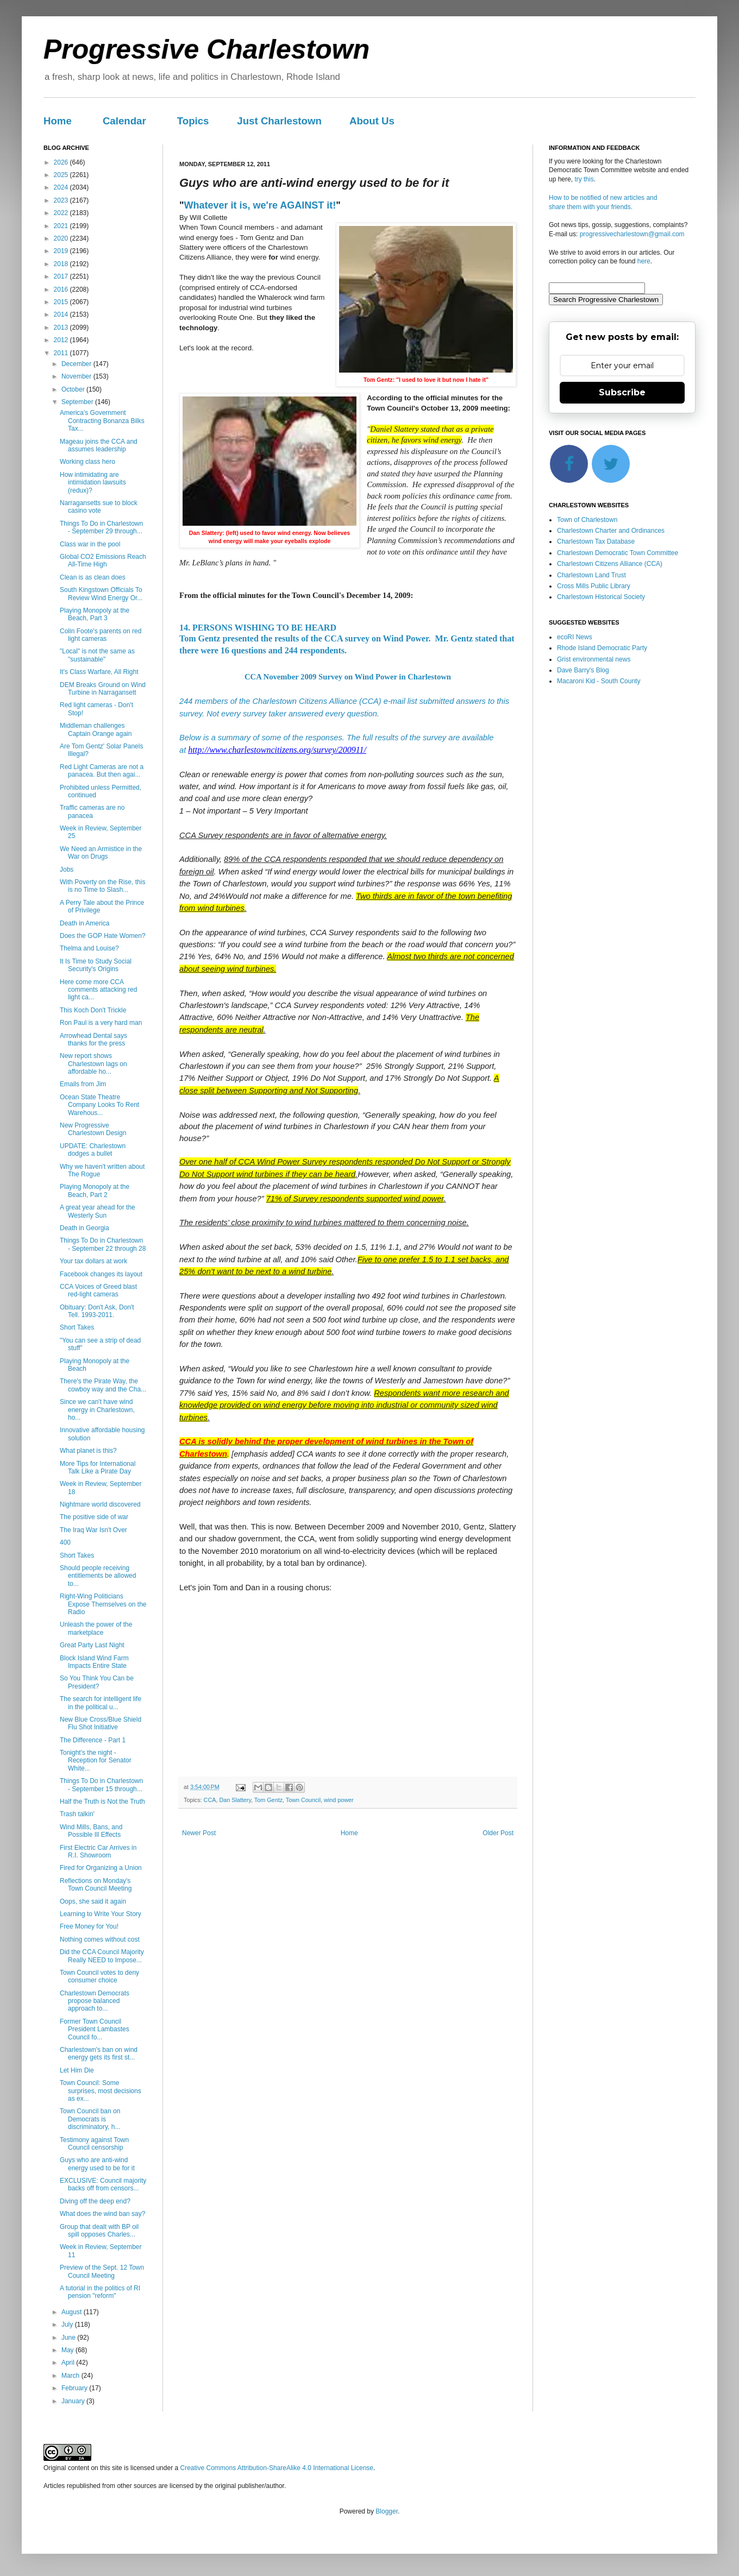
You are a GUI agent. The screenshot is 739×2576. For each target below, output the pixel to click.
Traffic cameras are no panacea (92, 811)
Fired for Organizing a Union (101, 1868)
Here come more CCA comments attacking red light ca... (98, 990)
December (77, 364)
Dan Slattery (235, 1800)
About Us (371, 121)
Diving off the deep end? (95, 2201)
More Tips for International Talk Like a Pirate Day (97, 1467)
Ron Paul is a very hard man (101, 1022)
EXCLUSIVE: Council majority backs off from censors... (103, 2184)
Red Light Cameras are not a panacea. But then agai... (101, 770)
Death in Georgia (84, 1228)
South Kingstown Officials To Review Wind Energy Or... (101, 593)
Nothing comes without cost (100, 1939)
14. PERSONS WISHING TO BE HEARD (257, 627)
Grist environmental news (593, 659)
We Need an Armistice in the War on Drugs (101, 852)
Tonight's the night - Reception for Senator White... (95, 1760)
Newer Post (199, 1833)
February (75, 2388)
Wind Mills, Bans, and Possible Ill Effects (91, 1830)
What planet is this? (88, 1450)
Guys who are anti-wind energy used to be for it (97, 2163)
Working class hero (87, 461)
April (68, 2362)
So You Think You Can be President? (97, 1682)
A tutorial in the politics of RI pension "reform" (100, 2292)
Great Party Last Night (92, 1645)
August (72, 2312)
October (73, 389)
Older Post (498, 1833)
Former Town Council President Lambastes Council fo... (94, 2029)
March (71, 2375)
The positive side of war (94, 1517)
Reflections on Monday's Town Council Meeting (95, 1884)
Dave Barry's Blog (583, 670)
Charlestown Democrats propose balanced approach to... (94, 2001)
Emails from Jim (83, 1084)
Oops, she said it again (93, 1901)
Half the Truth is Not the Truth (102, 1801)
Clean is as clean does (93, 577)
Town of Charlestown (587, 520)
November (77, 376)
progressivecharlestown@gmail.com (632, 234)
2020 (62, 238)
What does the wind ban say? (102, 2214)
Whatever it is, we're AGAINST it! (260, 205)
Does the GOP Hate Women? (103, 936)
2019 (62, 251)
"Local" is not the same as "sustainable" (97, 655)
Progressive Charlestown (206, 49)
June (69, 2337)
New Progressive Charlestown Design (93, 1129)
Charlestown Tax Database (596, 541)
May (68, 2350)
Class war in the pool (90, 544)
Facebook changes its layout (101, 1274)
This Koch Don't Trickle (93, 1010)
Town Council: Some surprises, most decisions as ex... (100, 2090)
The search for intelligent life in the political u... (100, 1702)
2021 (62, 226)
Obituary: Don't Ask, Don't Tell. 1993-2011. (97, 1311)
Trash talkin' (77, 1814)
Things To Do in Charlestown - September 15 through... (101, 1784)
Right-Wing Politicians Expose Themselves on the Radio (103, 1604)
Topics (193, 121)
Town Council (303, 1800)
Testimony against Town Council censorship (94, 2143)
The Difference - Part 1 (93, 1740)
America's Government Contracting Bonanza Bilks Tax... (102, 420)
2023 (62, 200)
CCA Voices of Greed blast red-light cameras (98, 1290)
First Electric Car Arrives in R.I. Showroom (98, 1851)
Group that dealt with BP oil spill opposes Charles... (99, 2230)
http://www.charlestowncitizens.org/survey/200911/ (277, 749)
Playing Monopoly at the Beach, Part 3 (94, 614)
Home (57, 121)
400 (65, 1542)
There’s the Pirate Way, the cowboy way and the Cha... (103, 1385)
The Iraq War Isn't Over (93, 1530)
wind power (339, 1800)
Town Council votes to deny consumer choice (99, 1976)
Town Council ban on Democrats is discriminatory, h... (90, 2119)
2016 (62, 289)
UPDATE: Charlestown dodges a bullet (93, 1149)
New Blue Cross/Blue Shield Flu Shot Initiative (100, 1723)
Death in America (84, 923)
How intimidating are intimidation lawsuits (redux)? (93, 482)
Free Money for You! (89, 1926)
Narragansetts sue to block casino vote (98, 506)
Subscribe (622, 392)
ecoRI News (574, 637)
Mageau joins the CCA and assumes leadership (98, 445)
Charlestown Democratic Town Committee (617, 553)
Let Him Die (77, 2070)
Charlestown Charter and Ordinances (611, 530)
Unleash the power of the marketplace (96, 1628)
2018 (62, 264)
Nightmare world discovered (100, 1504)
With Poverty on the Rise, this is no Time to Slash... (102, 885)
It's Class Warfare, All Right (99, 672)
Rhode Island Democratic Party (602, 648)
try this (583, 179)
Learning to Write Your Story (100, 1914)
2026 (62, 162)
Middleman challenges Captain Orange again (95, 729)
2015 (62, 302)
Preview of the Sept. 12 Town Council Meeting (102, 2271)
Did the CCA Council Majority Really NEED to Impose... (102, 1955)
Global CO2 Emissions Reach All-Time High (103, 560)
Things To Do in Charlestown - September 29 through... (101, 527)
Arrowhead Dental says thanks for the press (93, 1039)
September (78, 402)
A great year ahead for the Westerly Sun (97, 1211)
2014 (62, 314)
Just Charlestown (279, 121)
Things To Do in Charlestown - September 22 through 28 (103, 1244)
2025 (62, 175)
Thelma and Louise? (89, 948)
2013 (62, 327)
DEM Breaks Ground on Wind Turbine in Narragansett (103, 688)
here (643, 261)
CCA (210, 1800)
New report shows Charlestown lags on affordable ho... (93, 1063)
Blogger (386, 2511)
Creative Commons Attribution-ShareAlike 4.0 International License (276, 2468)
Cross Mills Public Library (593, 586)
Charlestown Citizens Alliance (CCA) (609, 564)
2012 (62, 340)
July (68, 2324)
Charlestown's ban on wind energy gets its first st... (98, 2053)
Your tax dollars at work (93, 1261)
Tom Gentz (268, 1800)
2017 (62, 276)
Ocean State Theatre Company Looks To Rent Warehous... (99, 1105)
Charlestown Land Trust (591, 575)
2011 (62, 353)
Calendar (124, 121)
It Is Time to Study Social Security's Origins (95, 965)
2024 (62, 187)
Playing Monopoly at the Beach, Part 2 (94, 1190)
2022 (62, 213)
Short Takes (77, 1327)
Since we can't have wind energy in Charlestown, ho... (97, 1409)
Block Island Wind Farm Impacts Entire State (94, 1662)
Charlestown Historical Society (601, 597)
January (73, 2401)
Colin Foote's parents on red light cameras (100, 635)
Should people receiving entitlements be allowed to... (98, 1576)
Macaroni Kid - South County (598, 681)
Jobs (66, 869)
